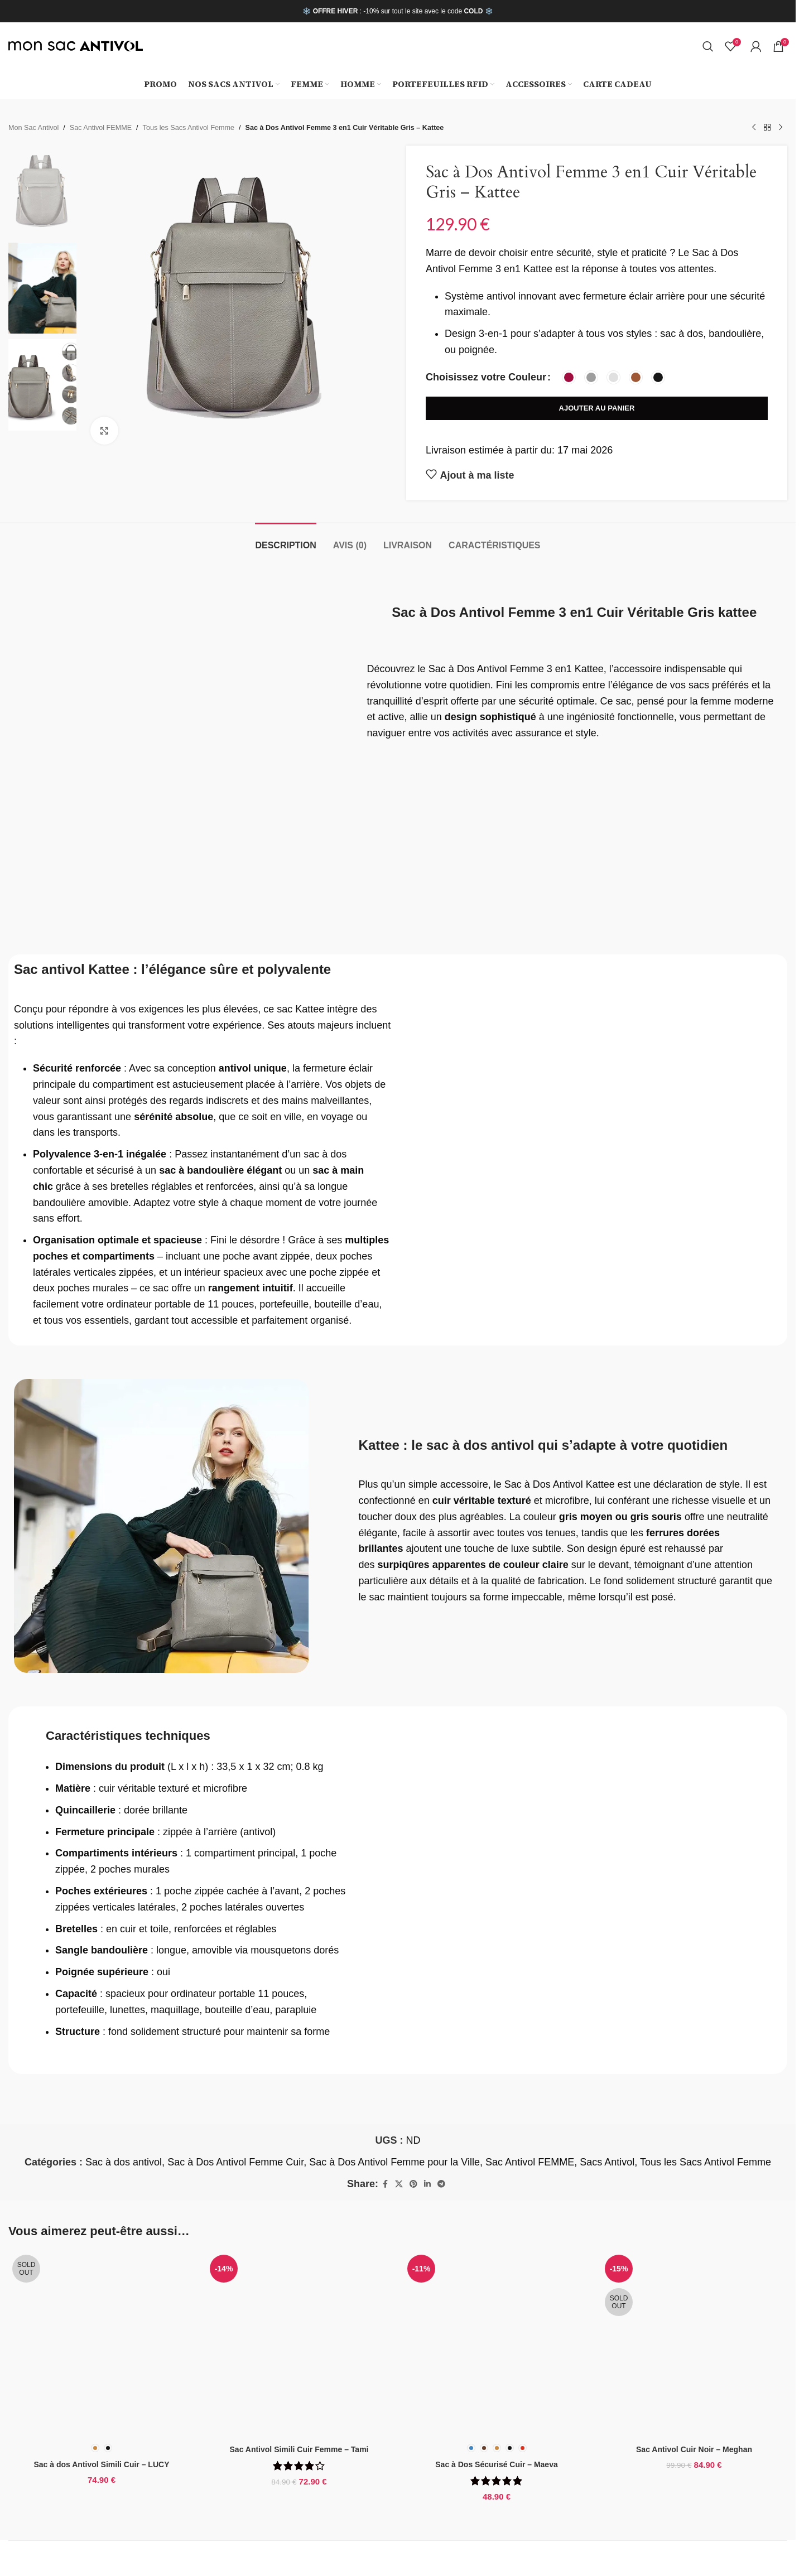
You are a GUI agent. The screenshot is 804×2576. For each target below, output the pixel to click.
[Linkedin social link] (427, 2184)
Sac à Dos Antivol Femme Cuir (235, 2162)
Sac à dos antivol (123, 2162)
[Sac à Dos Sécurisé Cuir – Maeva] (496, 2344)
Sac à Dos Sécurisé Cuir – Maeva (496, 2464)
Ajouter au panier (597, 408)
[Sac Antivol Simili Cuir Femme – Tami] (299, 2344)
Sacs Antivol (607, 2162)
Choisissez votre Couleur (486, 377)
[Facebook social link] (385, 2184)
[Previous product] (753, 127)
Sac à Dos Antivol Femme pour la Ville (394, 2162)
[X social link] (399, 2184)
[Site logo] (75, 45)
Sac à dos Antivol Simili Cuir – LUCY (102, 2464)
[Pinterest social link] (413, 2184)
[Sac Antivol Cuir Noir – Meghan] (694, 2344)
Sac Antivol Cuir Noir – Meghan (694, 2449)
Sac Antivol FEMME (101, 128)
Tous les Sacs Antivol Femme (188, 128)
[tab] (285, 540)
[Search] (708, 46)
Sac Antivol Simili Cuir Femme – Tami (299, 2449)
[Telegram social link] (441, 2184)
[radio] (569, 377)
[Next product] (780, 127)
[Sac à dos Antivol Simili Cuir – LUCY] (101, 2344)
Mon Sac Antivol (33, 128)
